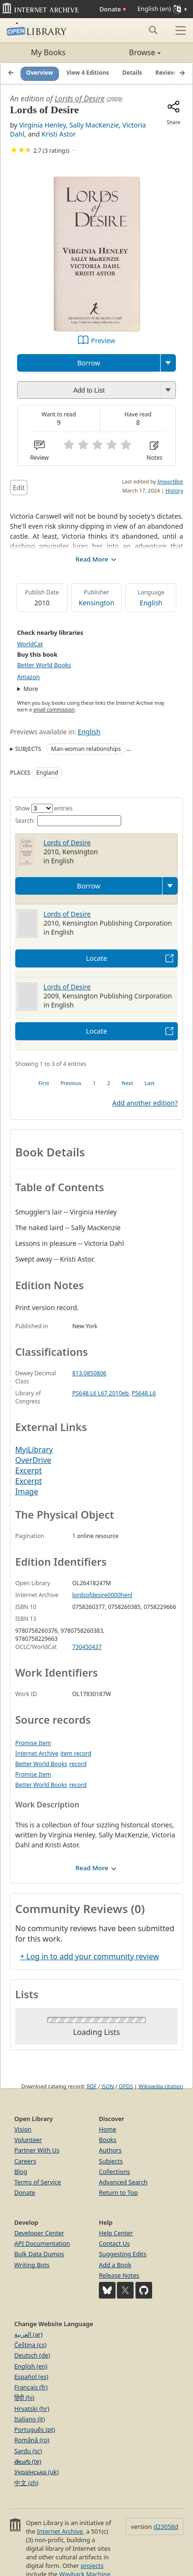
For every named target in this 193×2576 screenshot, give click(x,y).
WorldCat (30, 644)
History (174, 490)
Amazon (28, 677)
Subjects (111, 2161)
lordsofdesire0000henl (102, 1595)
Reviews (166, 73)
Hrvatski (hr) (31, 2408)
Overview (39, 73)
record (78, 1764)
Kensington (97, 602)
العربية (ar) (28, 2334)
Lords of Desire (80, 98)
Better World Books (44, 665)
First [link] (44, 1082)
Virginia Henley (42, 124)
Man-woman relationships (86, 749)
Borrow (88, 362)
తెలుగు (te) (27, 2461)
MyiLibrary (34, 1449)
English (151, 602)
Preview (103, 340)
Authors (110, 2150)
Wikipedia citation (161, 2086)
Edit (19, 487)
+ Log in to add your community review (89, 1956)
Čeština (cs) (30, 2344)
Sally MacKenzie (94, 124)
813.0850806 (89, 1373)
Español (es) (31, 2376)
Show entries (44, 808)
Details (132, 73)
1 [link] (94, 1082)
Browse (128, 52)
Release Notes (119, 2275)
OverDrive (33, 1460)
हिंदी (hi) (24, 2397)
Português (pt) (34, 2429)
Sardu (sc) (28, 2451)
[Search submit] (153, 30)
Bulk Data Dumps (39, 2254)
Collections (114, 2171)
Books (107, 2139)
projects (92, 2565)
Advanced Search (123, 2182)
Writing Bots (31, 2264)
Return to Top (118, 2192)
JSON (107, 2086)
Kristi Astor (59, 133)
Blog (20, 2171)
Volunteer (28, 2139)
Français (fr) (31, 2387)
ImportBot (170, 481)
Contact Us (114, 2243)
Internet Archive (36, 1753)
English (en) (31, 2366)
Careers (25, 2161)
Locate (96, 958)
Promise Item (33, 1743)
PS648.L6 (144, 1393)
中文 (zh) (26, 2482)
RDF (91, 2086)
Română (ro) (31, 2440)
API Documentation (42, 2243)
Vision (22, 2129)
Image (26, 1491)
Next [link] (127, 1082)
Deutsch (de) (32, 2355)
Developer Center (39, 2233)
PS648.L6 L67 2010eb (100, 1393)
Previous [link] (70, 1082)
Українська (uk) (36, 2471)
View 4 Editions (88, 73)
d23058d (166, 2526)
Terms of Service (37, 2182)
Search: (68, 821)
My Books (48, 52)
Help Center (116, 2233)
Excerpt (28, 1470)
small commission (54, 709)
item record (75, 1753)
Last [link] (149, 1082)
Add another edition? (145, 1102)
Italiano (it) (29, 2419)
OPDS (126, 2086)
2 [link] (108, 1082)
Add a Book (115, 2264)
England (47, 773)
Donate (112, 9)
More (30, 689)
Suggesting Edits (122, 2254)
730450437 (87, 1647)
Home (107, 2129)
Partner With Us (36, 2150)
